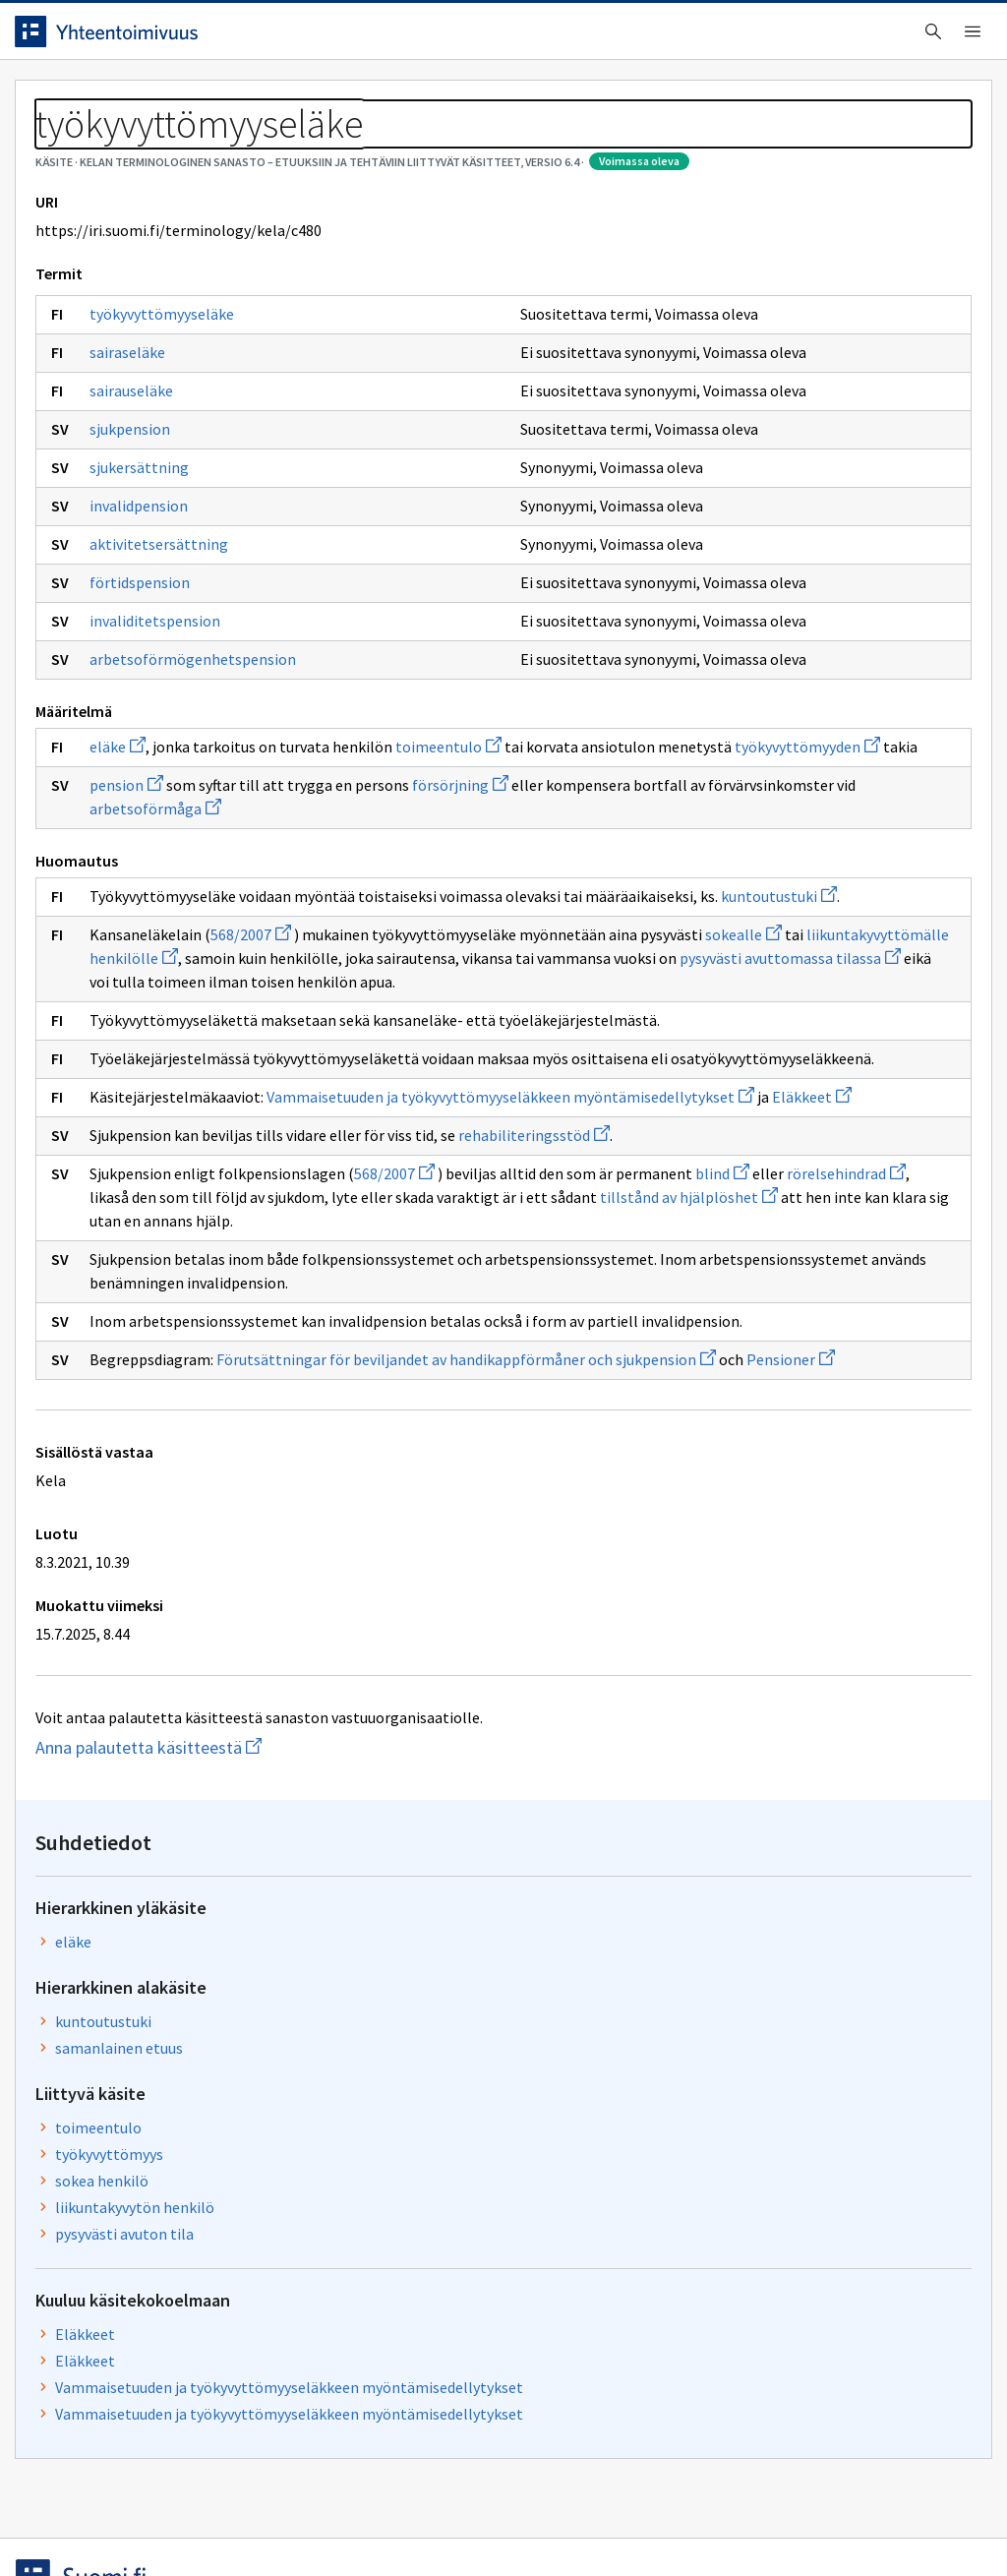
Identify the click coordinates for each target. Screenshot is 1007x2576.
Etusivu (61, 100)
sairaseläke (142, 459)
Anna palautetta (98, 2519)
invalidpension (153, 613)
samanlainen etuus (679, 418)
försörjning (475, 939)
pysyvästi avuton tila (685, 604)
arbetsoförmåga (170, 986)
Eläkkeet (646, 704)
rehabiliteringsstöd (180, 1502)
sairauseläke (146, 498)
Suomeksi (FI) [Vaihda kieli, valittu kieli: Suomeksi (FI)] (667, 38)
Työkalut (171, 100)
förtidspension (154, 689)
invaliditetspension (169, 728)
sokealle (328, 1159)
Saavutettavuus (412, 2519)
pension (141, 939)
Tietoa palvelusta (314, 100)
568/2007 (265, 1136)
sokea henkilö (662, 551)
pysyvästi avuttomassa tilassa (379, 1207)
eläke (132, 877)
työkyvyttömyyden (407, 901)
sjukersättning (154, 574)
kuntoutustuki (378, 1098)
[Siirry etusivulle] (150, 38)
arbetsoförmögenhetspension (193, 774)
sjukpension (144, 536)
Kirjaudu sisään (897, 38)
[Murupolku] (503, 147)
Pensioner (445, 1844)
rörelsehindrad (450, 1564)
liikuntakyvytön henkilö (695, 577)
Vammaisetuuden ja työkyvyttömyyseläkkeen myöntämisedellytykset (767, 769)
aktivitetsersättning (173, 651)
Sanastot (60, 147)
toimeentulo (463, 877)
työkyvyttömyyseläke (176, 421)
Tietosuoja (256, 2519)
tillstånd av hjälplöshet (274, 1611)
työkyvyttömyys (670, 524)
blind (327, 1564)
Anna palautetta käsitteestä (201, 2232)
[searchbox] (422, 38)
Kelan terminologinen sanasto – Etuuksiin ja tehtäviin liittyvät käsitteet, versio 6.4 (393, 147)
